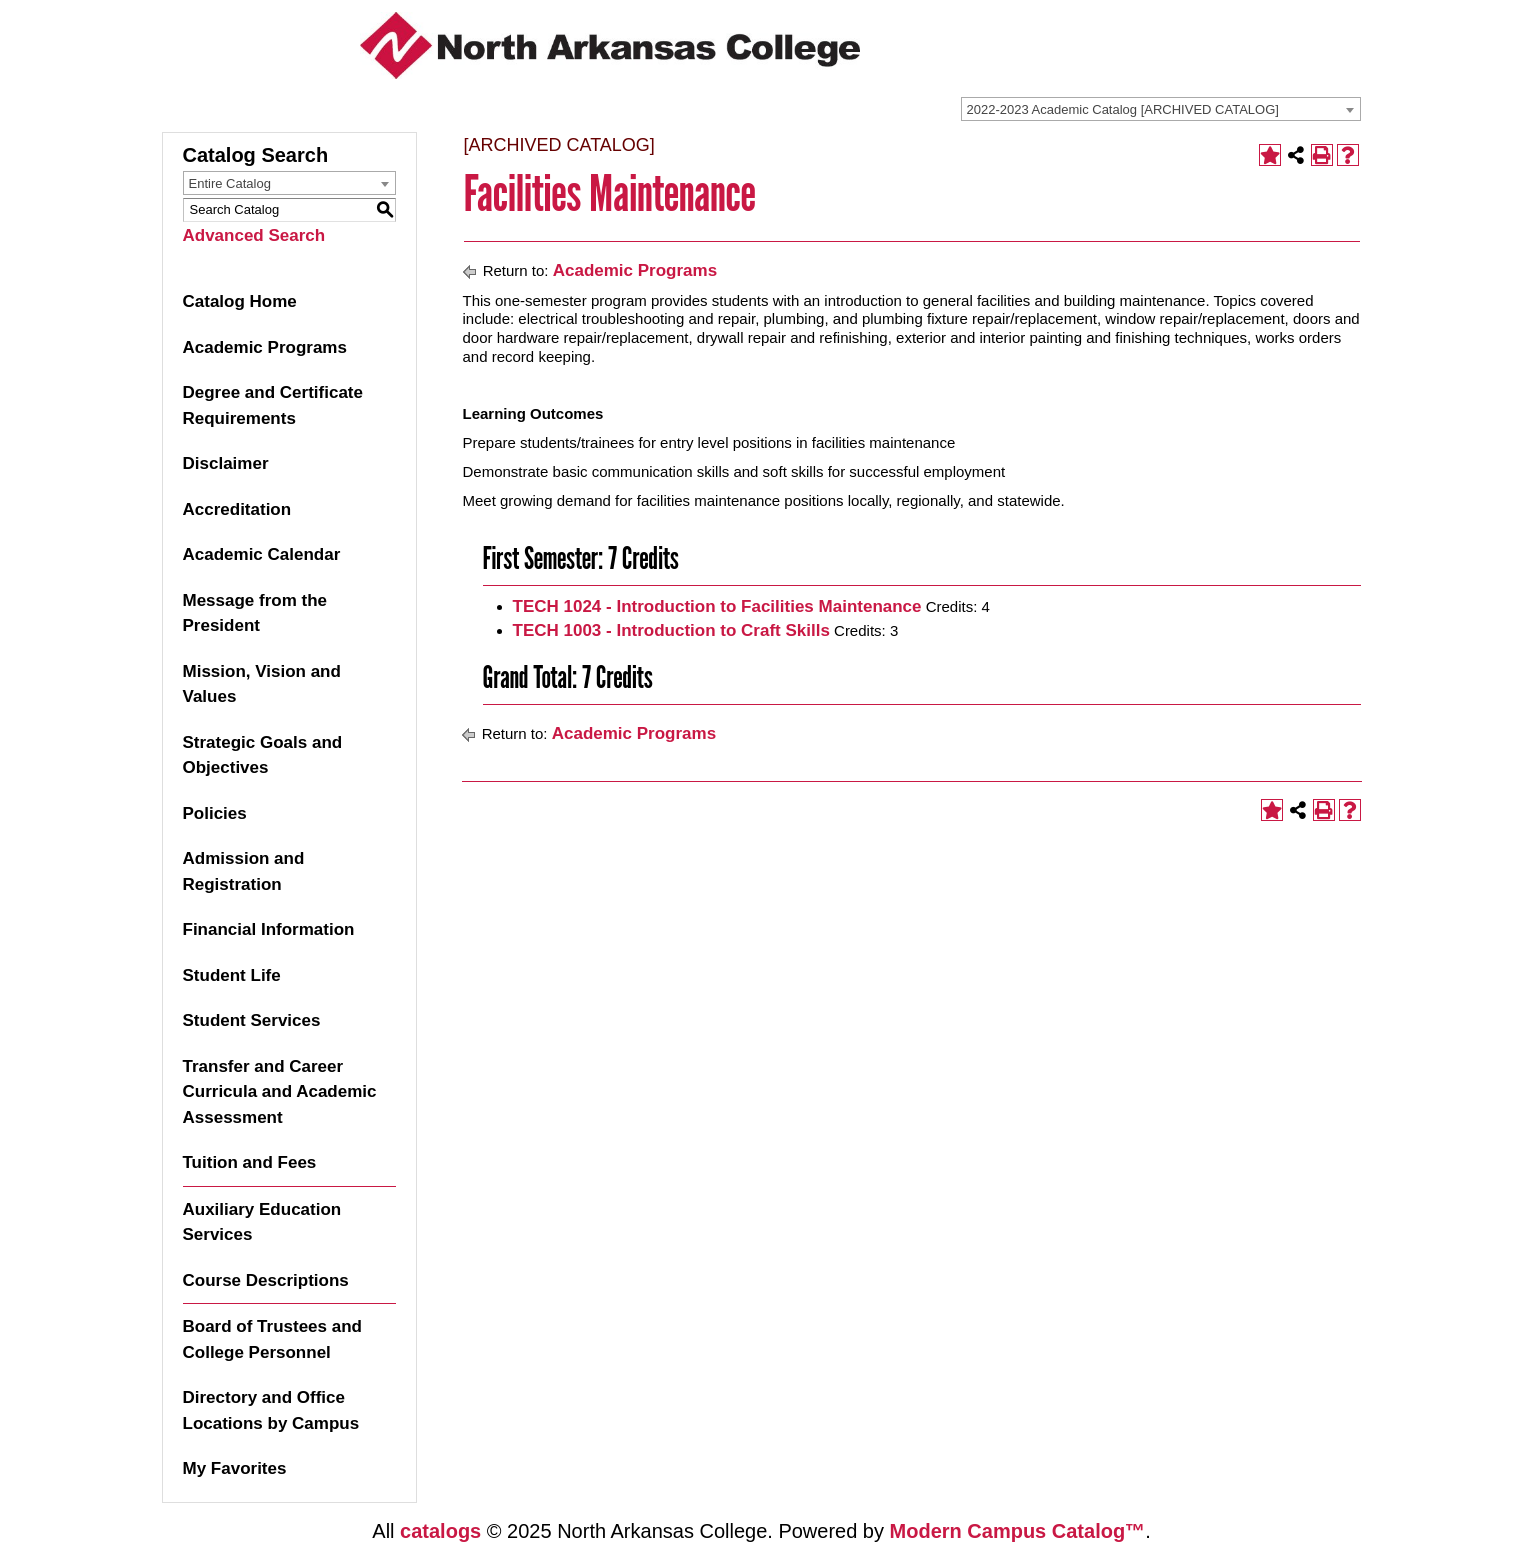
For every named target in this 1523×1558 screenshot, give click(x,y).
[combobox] (1161, 109)
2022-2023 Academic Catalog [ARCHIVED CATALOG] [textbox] (1123, 109)
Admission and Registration (244, 871)
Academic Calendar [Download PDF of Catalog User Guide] (262, 554)
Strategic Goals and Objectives (263, 755)
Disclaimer (226, 463)
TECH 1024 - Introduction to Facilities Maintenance (717, 606)
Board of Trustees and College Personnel (272, 1339)
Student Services (252, 1020)
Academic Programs (265, 347)
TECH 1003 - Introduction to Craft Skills (671, 630)
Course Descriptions (266, 1280)
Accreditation (237, 509)
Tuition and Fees (250, 1162)
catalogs (440, 1531)
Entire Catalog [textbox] (230, 183)
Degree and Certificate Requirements (273, 405)
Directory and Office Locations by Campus (271, 1410)
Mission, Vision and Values (262, 684)
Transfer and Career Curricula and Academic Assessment (280, 1092)
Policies (215, 813)
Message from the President (255, 613)
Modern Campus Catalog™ (1018, 1531)
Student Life (232, 975)
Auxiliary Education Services (262, 1222)
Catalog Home (240, 301)
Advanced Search (254, 235)
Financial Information (269, 929)
